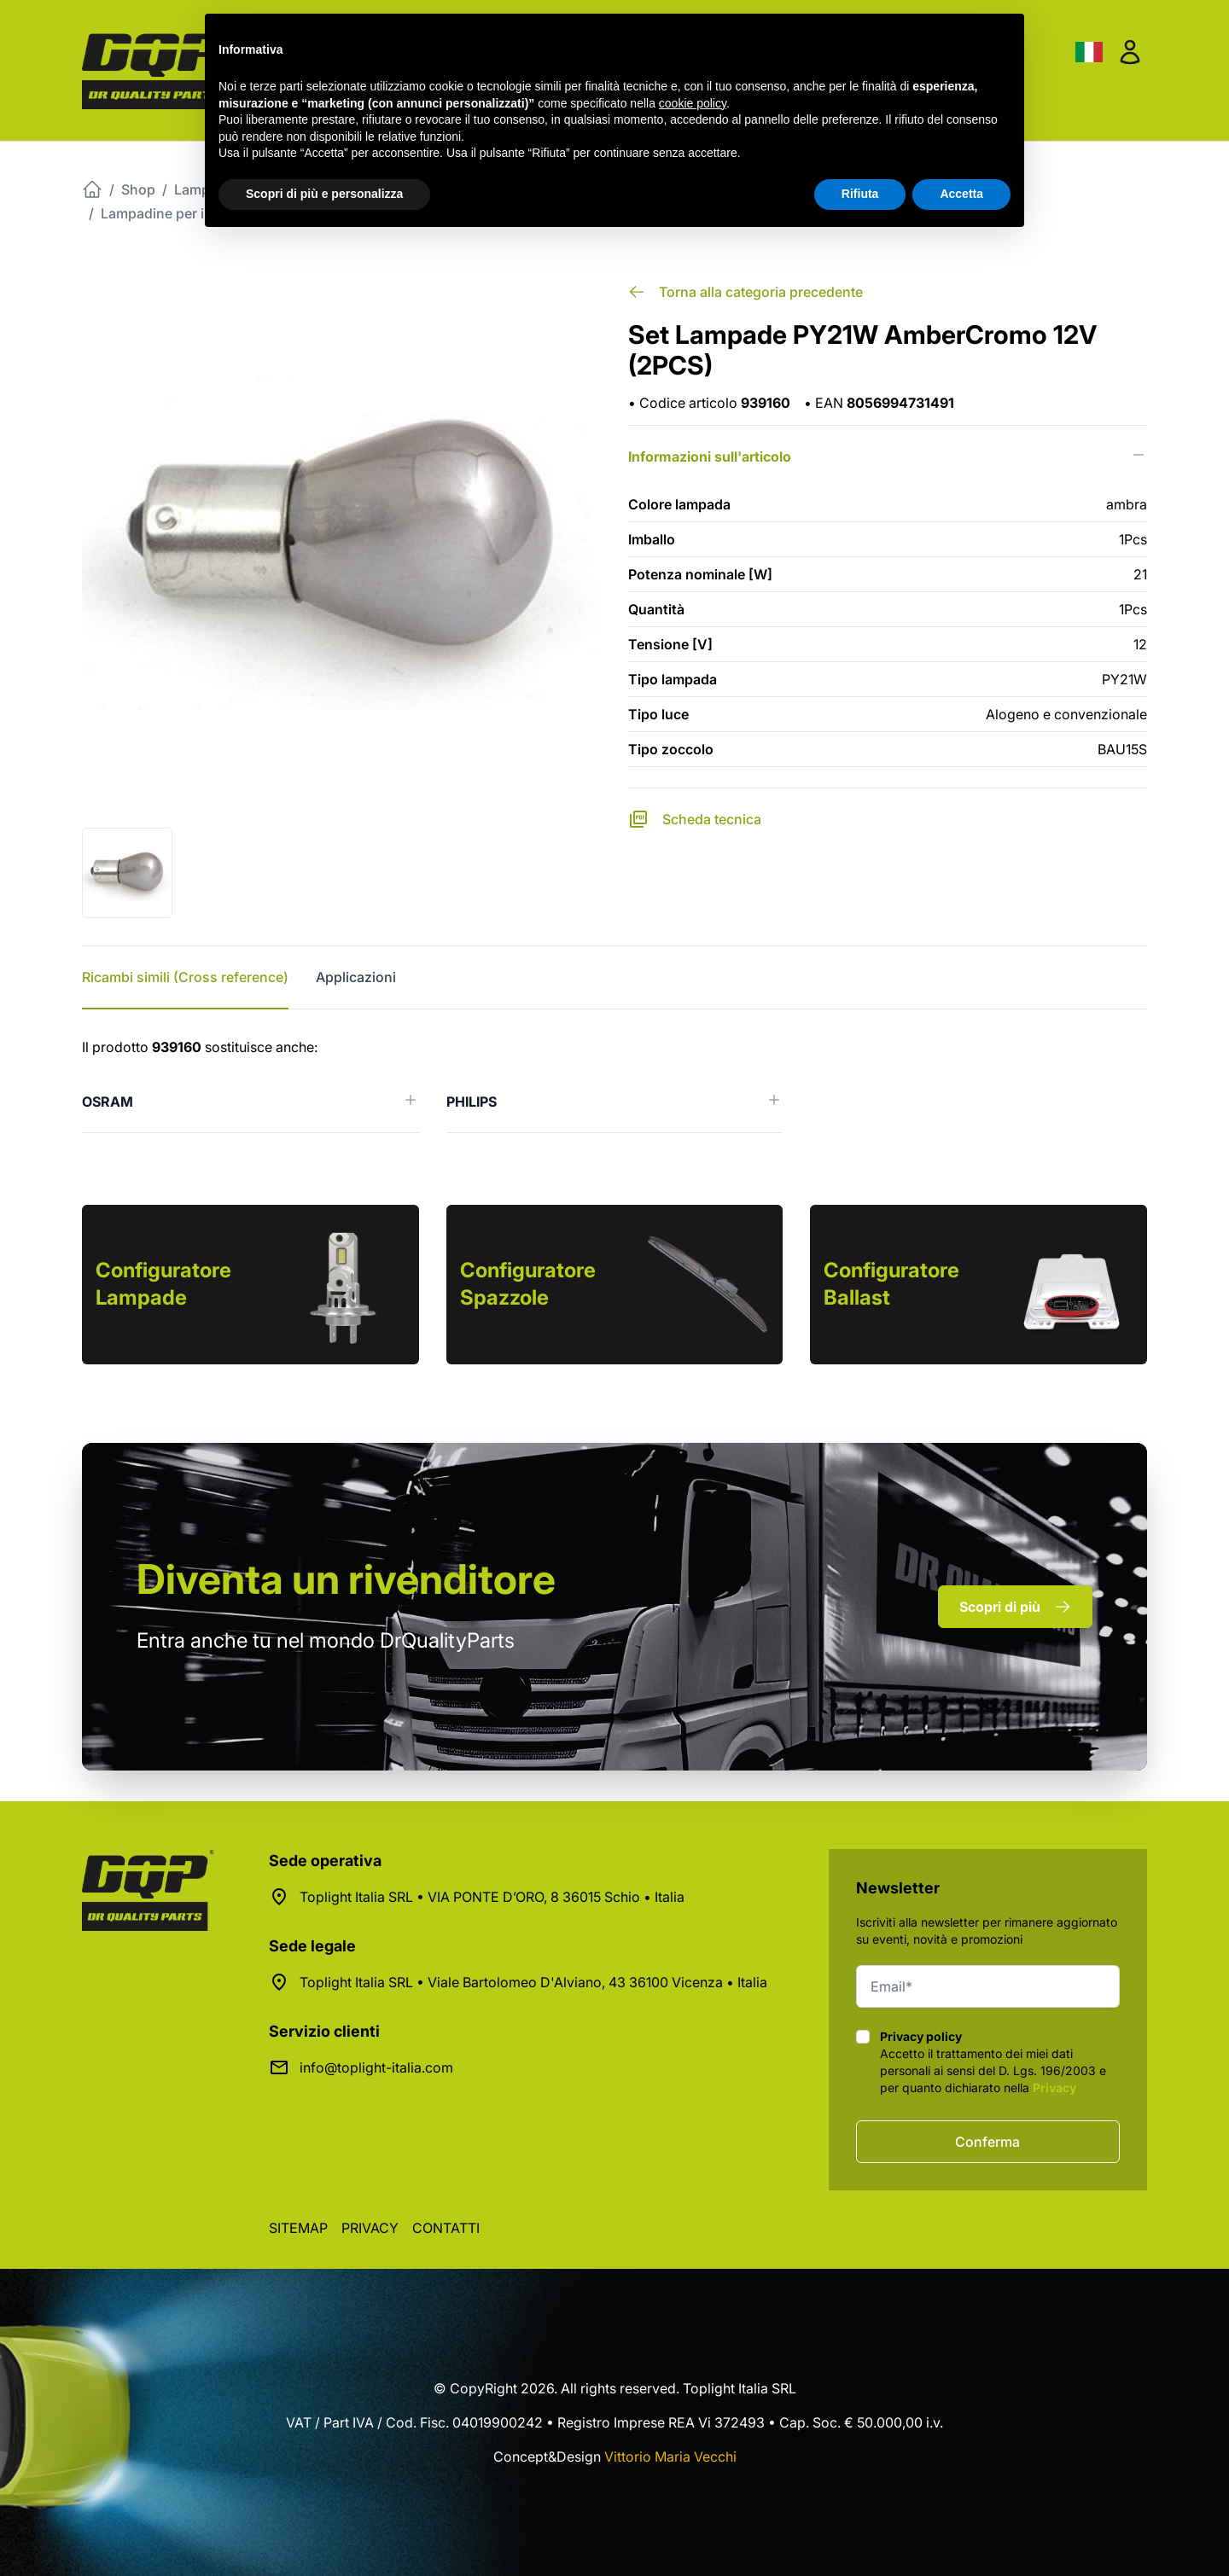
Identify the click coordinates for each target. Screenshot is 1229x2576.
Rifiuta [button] (860, 194)
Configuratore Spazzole (528, 1284)
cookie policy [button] (692, 103)
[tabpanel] (614, 1084)
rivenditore (346, 1579)
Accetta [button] (961, 194)
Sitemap (298, 2227)
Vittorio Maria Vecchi (670, 2456)
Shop (138, 189)
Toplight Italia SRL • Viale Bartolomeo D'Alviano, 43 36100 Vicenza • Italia (533, 1982)
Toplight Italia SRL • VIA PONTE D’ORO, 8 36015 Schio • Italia (492, 1896)
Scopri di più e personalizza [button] (324, 194)
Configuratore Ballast (891, 1284)
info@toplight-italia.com (376, 2067)
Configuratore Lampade (163, 1284)
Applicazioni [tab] (356, 977)
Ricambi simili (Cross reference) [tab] (185, 977)
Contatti (446, 2227)
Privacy (1054, 2087)
